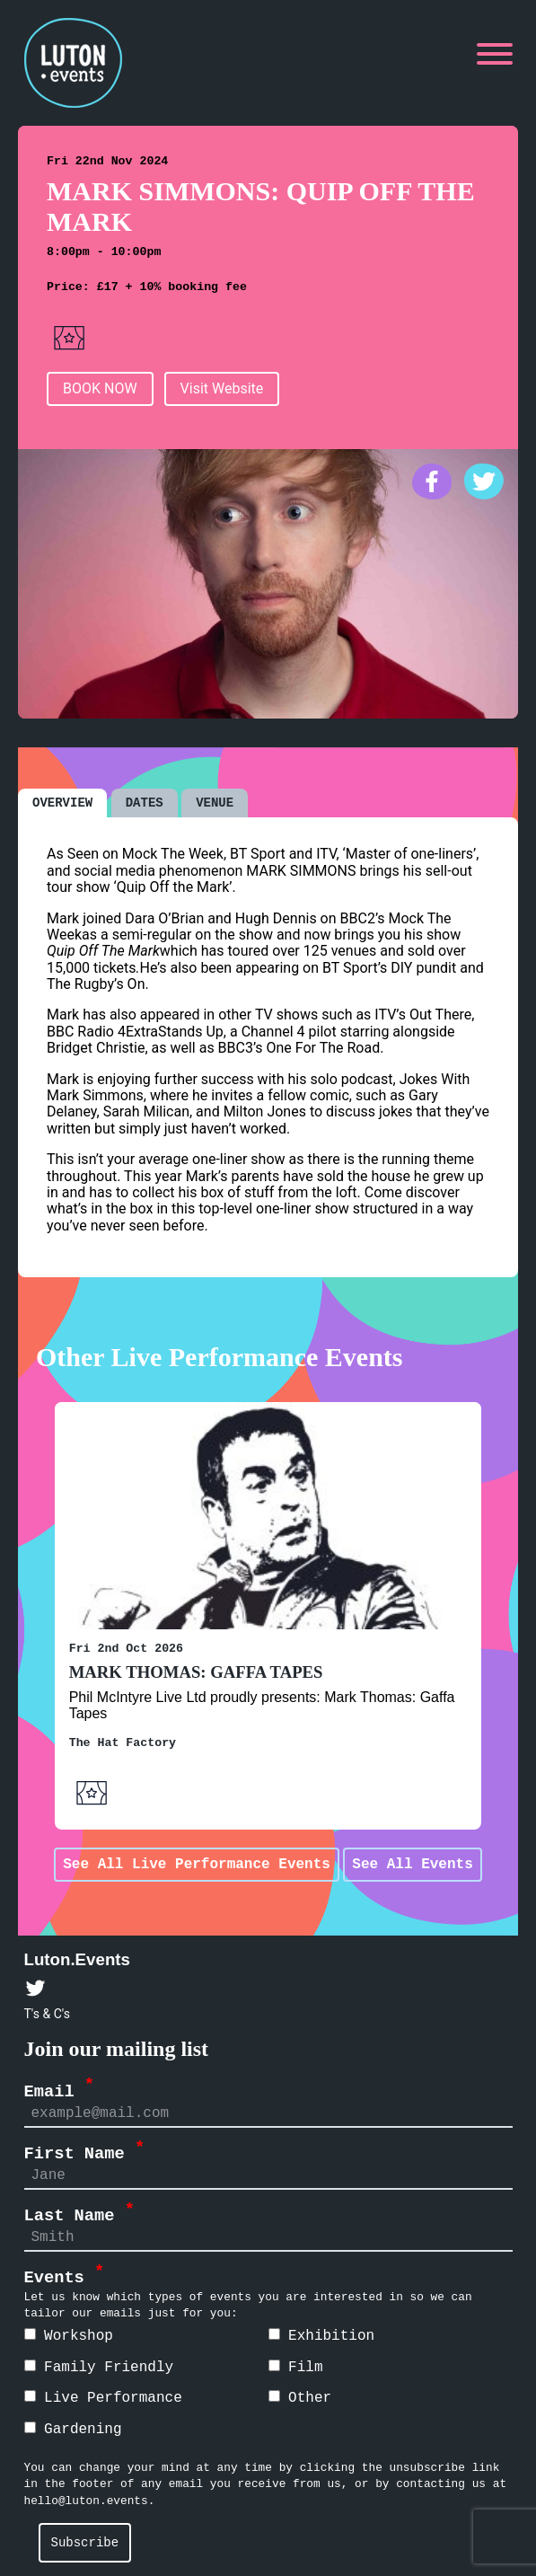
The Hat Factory (122, 1742)
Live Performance (103, 2397)
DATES (144, 801)
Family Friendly (99, 2367)
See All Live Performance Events (196, 1864)
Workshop (68, 2335)
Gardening (73, 2429)
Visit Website (222, 388)
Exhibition (321, 2335)
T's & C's (47, 2013)
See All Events (412, 1864)
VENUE (214, 801)
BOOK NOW (100, 388)
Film (295, 2367)
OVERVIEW (62, 801)
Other (300, 2397)
